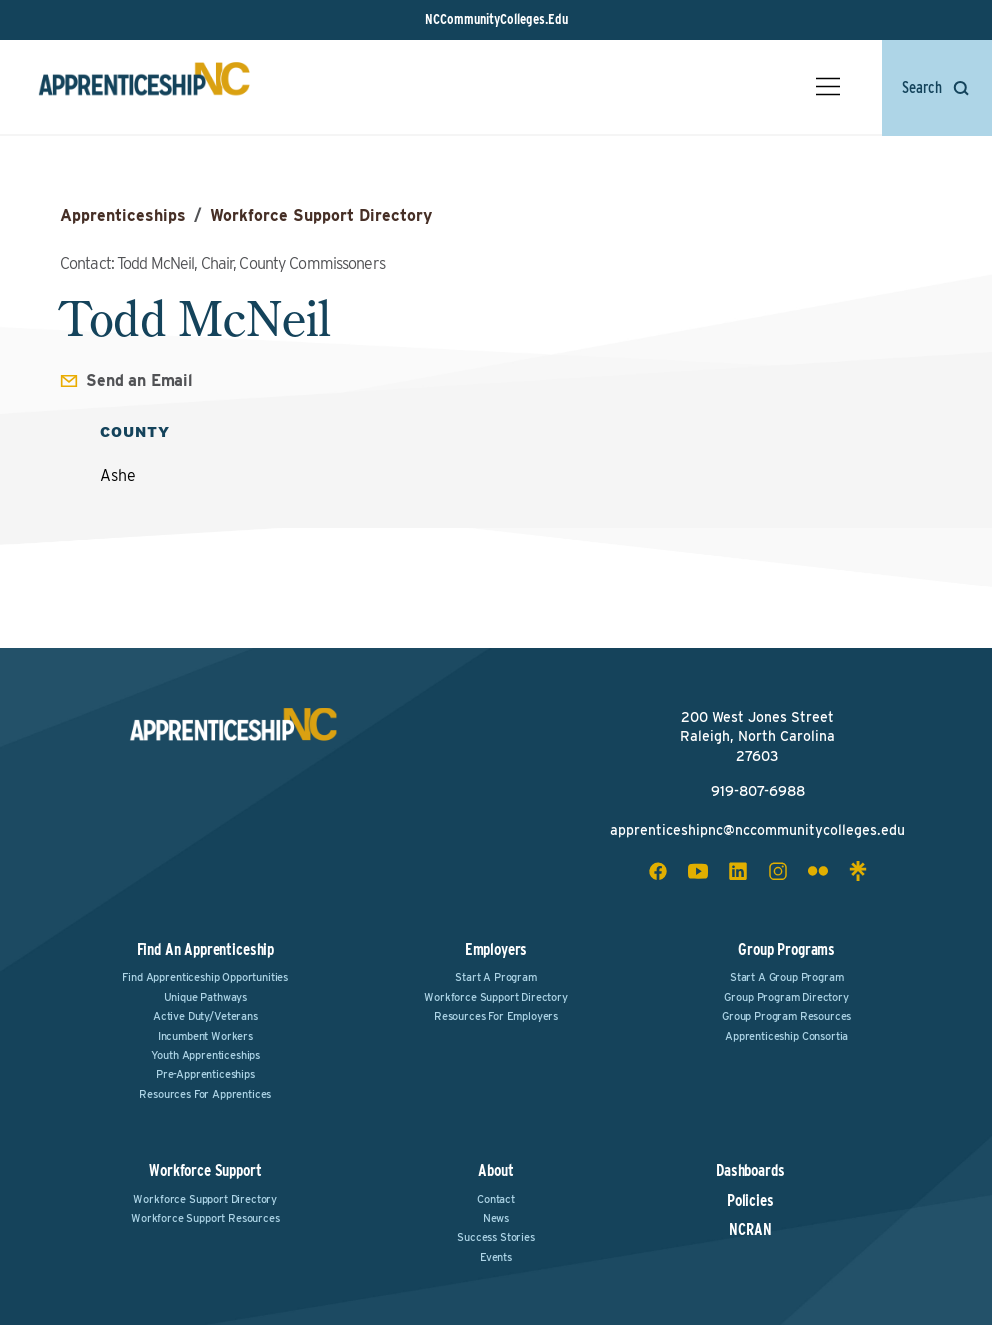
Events (496, 1257)
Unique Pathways (206, 997)
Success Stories (496, 1237)
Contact (496, 1199)
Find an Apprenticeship (205, 949)
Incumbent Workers (205, 1036)
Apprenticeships (123, 215)
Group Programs (786, 949)
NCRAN (750, 1230)
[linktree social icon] (858, 871)
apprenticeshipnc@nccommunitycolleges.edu (757, 830)
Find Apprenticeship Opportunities (205, 977)
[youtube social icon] (698, 871)
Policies (750, 1201)
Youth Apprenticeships (206, 1055)
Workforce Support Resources (205, 1218)
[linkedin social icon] (738, 871)
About (495, 1170)
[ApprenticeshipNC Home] (146, 89)
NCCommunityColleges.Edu (496, 19)
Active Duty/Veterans (205, 1016)
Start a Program (496, 977)
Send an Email (139, 380)
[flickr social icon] (818, 871)
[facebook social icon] (658, 871)
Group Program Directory (786, 997)
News (496, 1218)
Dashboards (750, 1171)
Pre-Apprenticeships (205, 1074)
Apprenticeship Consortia (786, 1036)
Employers (496, 949)
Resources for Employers (496, 1016)
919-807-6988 (758, 791)
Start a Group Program (787, 977)
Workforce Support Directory (321, 215)
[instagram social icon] (778, 871)
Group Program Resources (786, 1016)
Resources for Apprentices (205, 1094)
